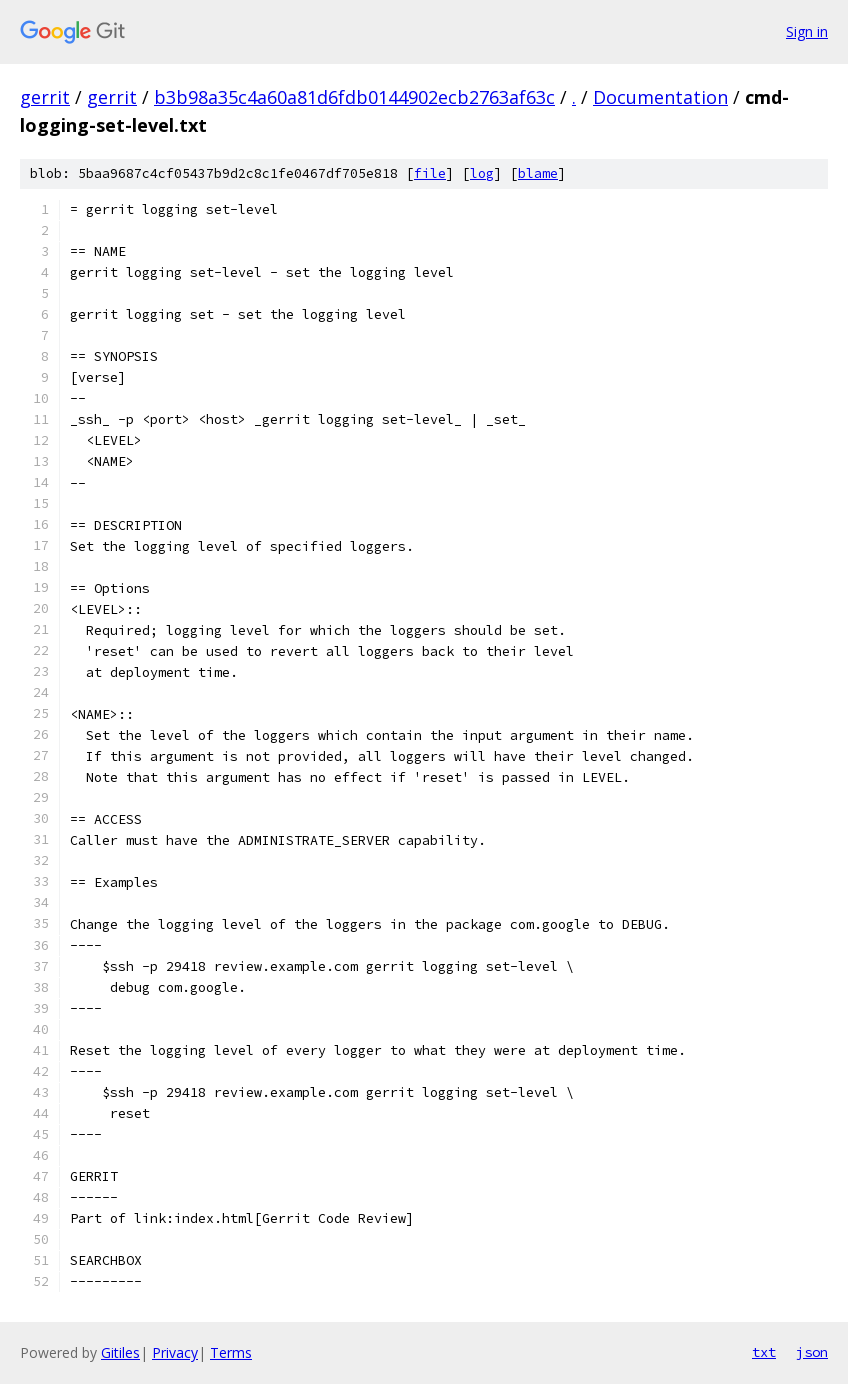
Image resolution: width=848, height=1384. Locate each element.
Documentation (660, 97)
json (812, 1352)
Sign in (807, 31)
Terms (231, 1352)
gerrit (45, 97)
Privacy (175, 1352)
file (430, 173)
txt (764, 1352)
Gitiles (120, 1352)
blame (538, 173)
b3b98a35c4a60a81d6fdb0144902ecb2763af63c (354, 97)
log (482, 173)
